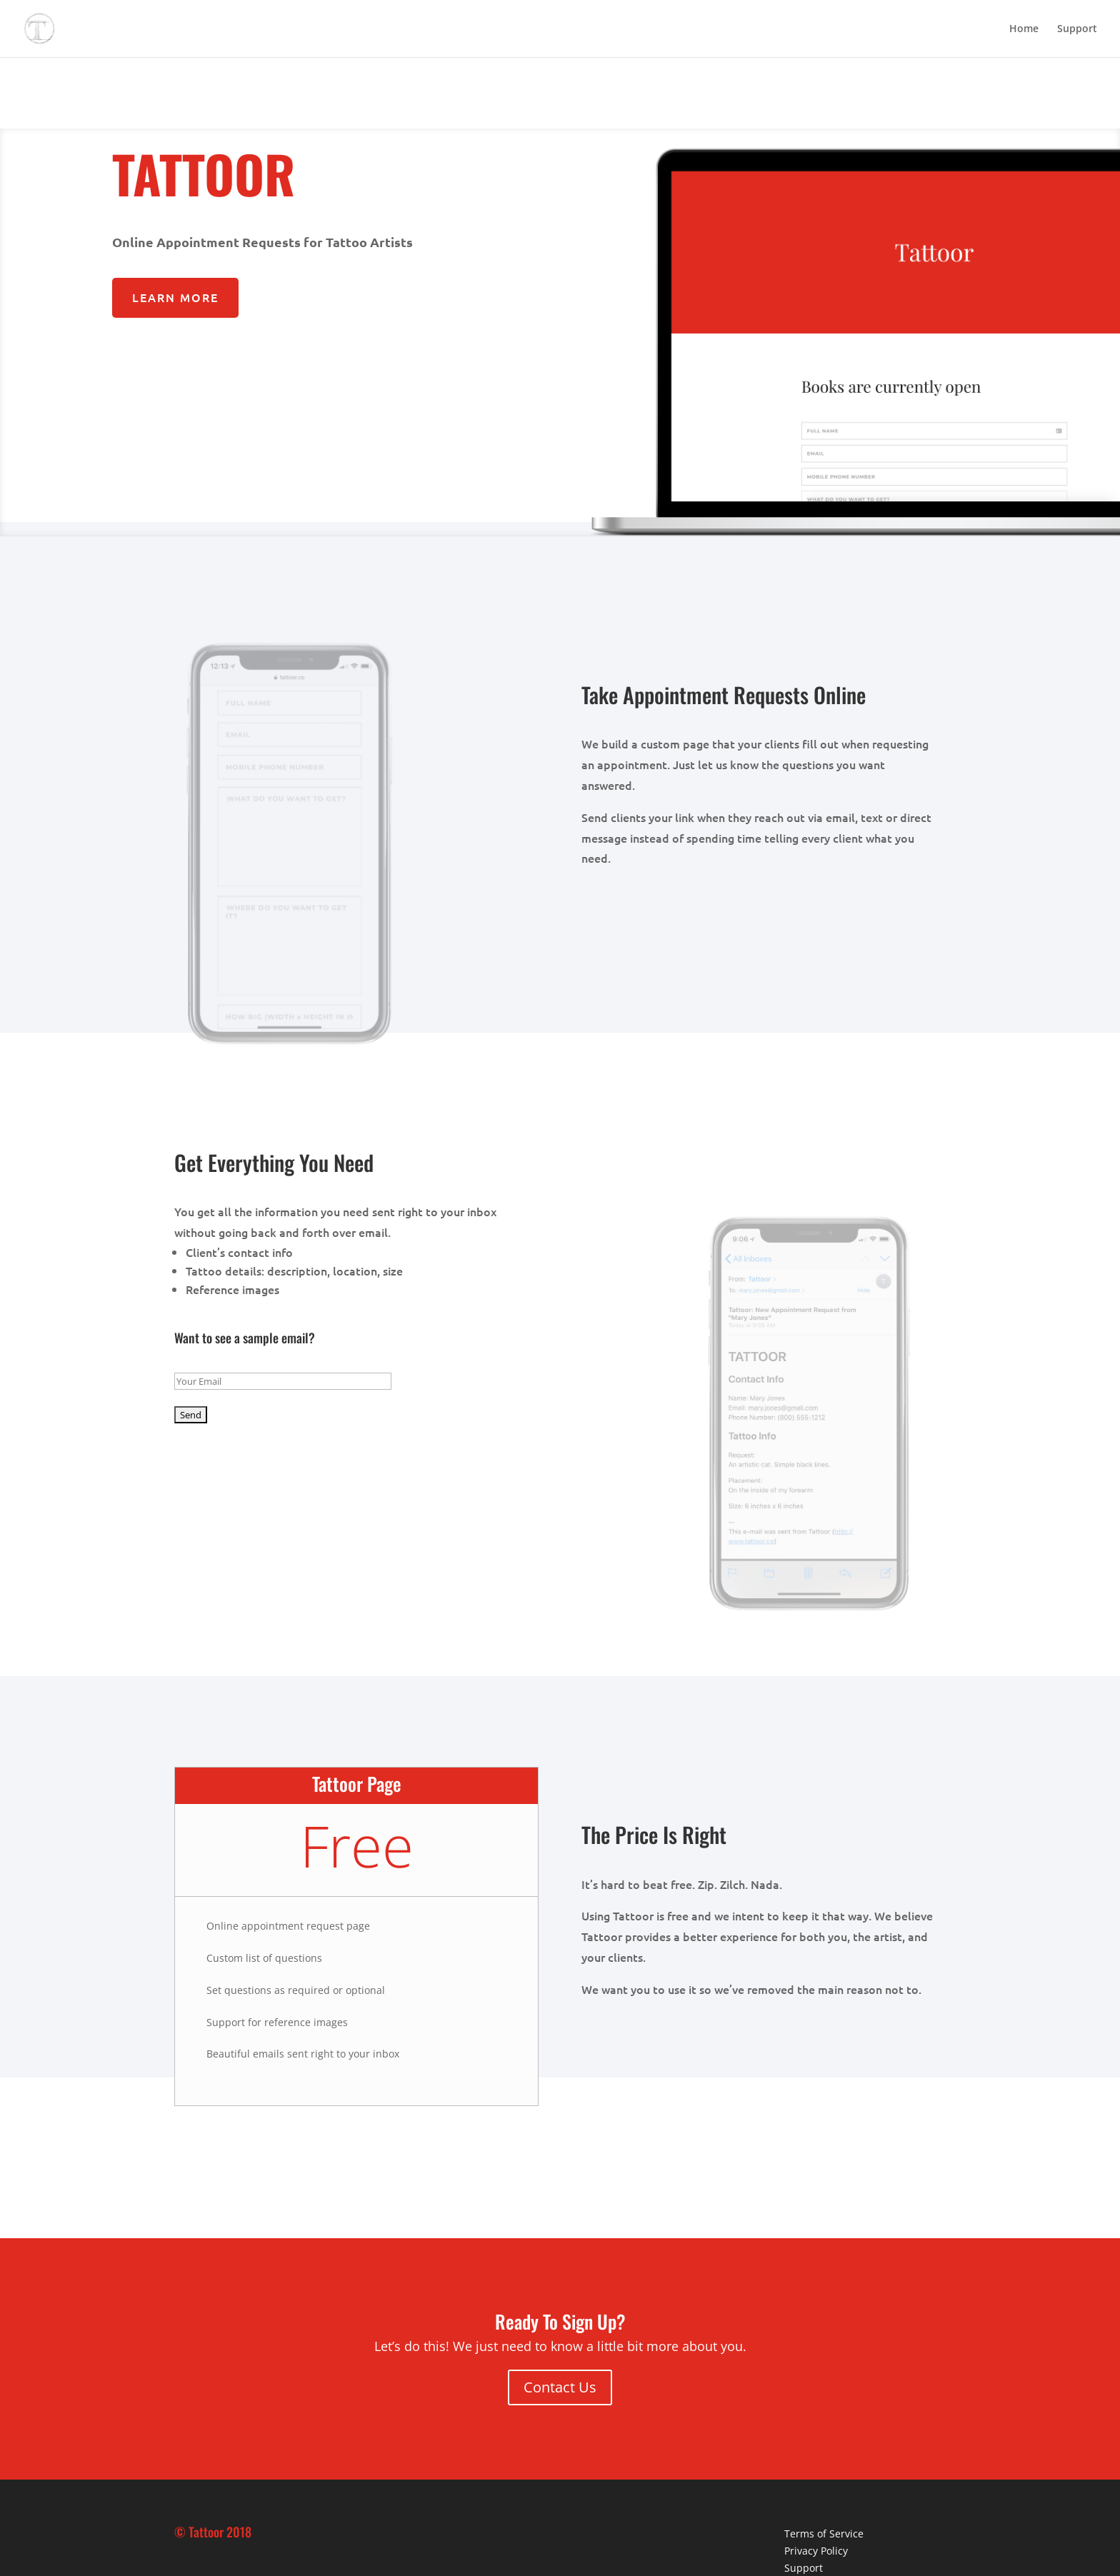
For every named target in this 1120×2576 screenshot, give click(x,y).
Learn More (175, 297)
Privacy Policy (816, 2550)
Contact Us (560, 2387)
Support (1077, 29)
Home (1024, 29)
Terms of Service (824, 2533)
